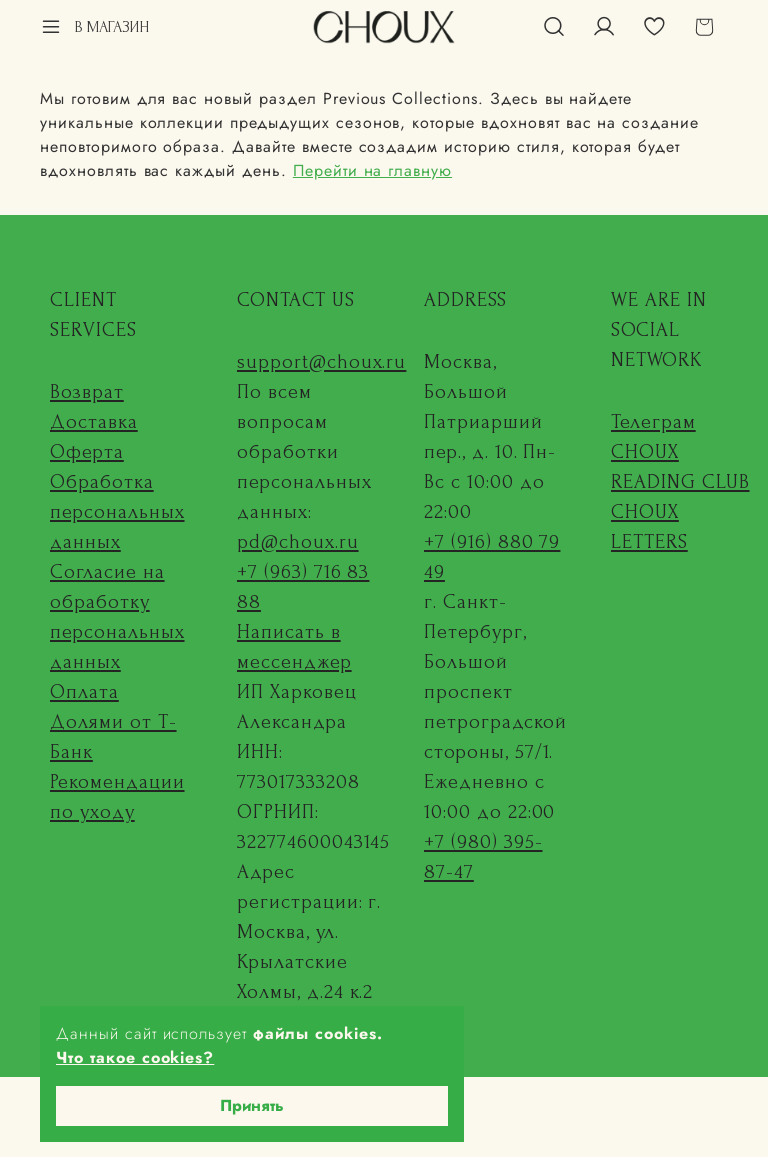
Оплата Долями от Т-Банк (113, 722)
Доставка (94, 422)
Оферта (87, 452)
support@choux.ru (321, 362)
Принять (252, 1105)
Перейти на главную (372, 170)
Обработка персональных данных (117, 512)
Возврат (87, 392)
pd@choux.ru (298, 542)
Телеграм (653, 422)
